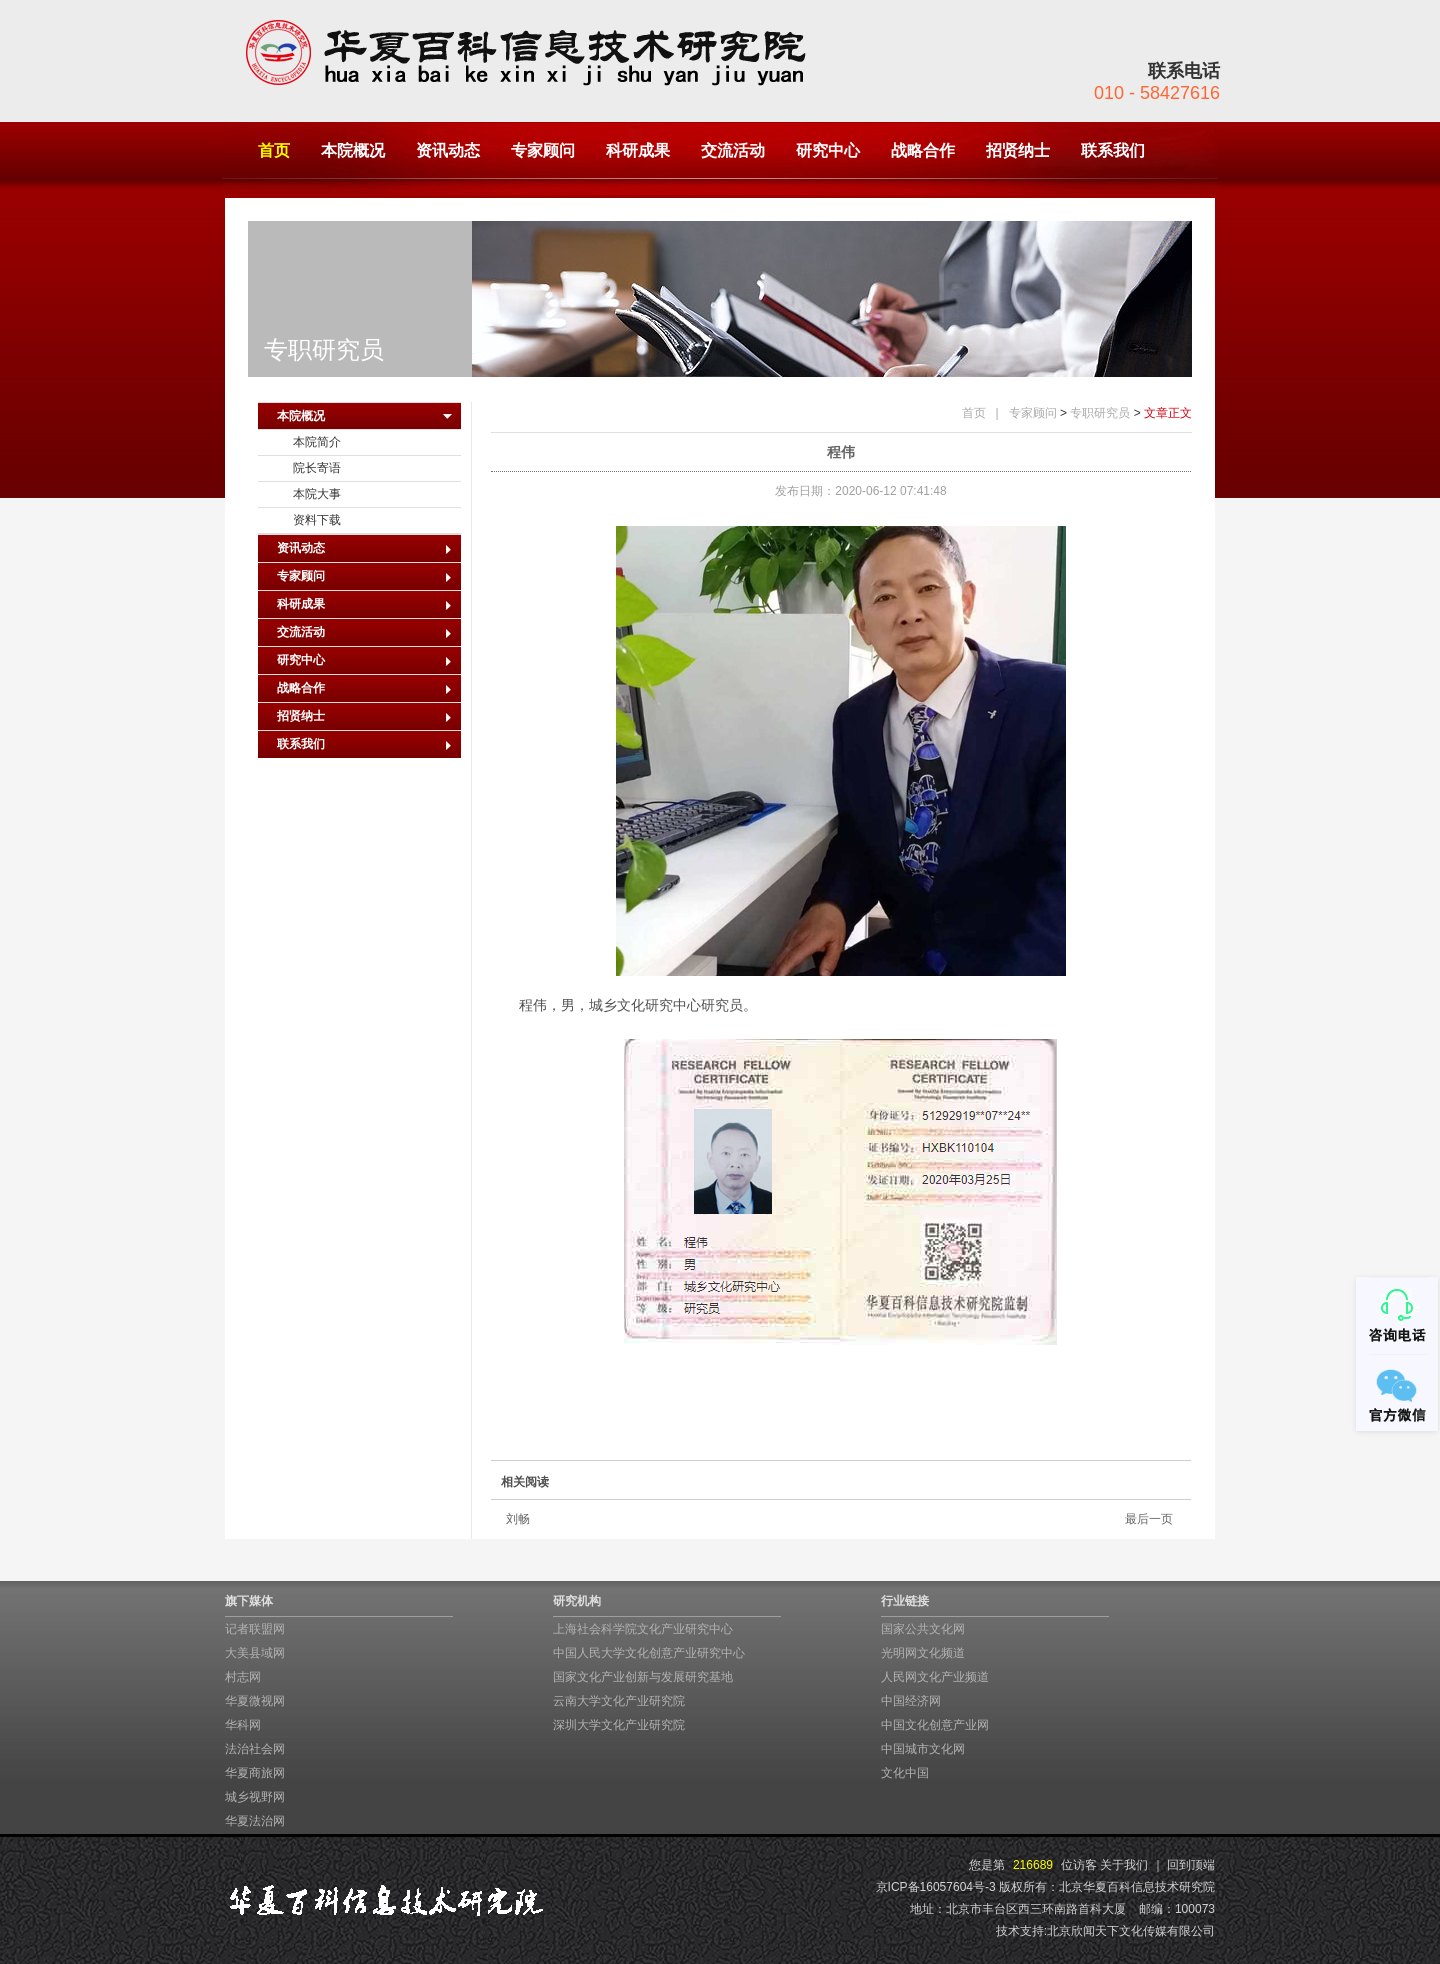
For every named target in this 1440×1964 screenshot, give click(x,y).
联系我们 (1113, 150)
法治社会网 (255, 1749)
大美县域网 (255, 1653)
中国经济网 (911, 1701)
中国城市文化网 (923, 1749)
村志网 (243, 1677)
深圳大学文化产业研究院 (619, 1725)
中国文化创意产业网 (935, 1725)
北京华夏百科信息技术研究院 (1137, 1887)
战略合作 (923, 150)
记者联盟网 (255, 1629)
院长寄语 (317, 468)
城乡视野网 (255, 1797)
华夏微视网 (255, 1701)
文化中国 (905, 1773)
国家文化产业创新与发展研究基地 (643, 1677)
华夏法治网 (255, 1821)
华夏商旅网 (255, 1773)
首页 (274, 150)
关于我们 (1124, 1865)
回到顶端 (1191, 1865)
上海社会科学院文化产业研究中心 (643, 1629)
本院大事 (317, 494)
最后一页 (1149, 1519)
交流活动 (733, 150)
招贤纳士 (1018, 150)
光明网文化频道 (923, 1653)
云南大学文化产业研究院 (619, 1701)
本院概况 (353, 150)
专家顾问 (543, 150)
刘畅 (518, 1519)
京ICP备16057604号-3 (936, 1887)
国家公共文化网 (923, 1629)
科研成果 (638, 150)
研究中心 (828, 150)
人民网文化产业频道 (935, 1677)
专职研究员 (1100, 413)
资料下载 (317, 520)
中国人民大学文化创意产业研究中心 (649, 1653)
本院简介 (317, 442)
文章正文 (1168, 413)
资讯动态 (448, 150)
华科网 (243, 1725)
